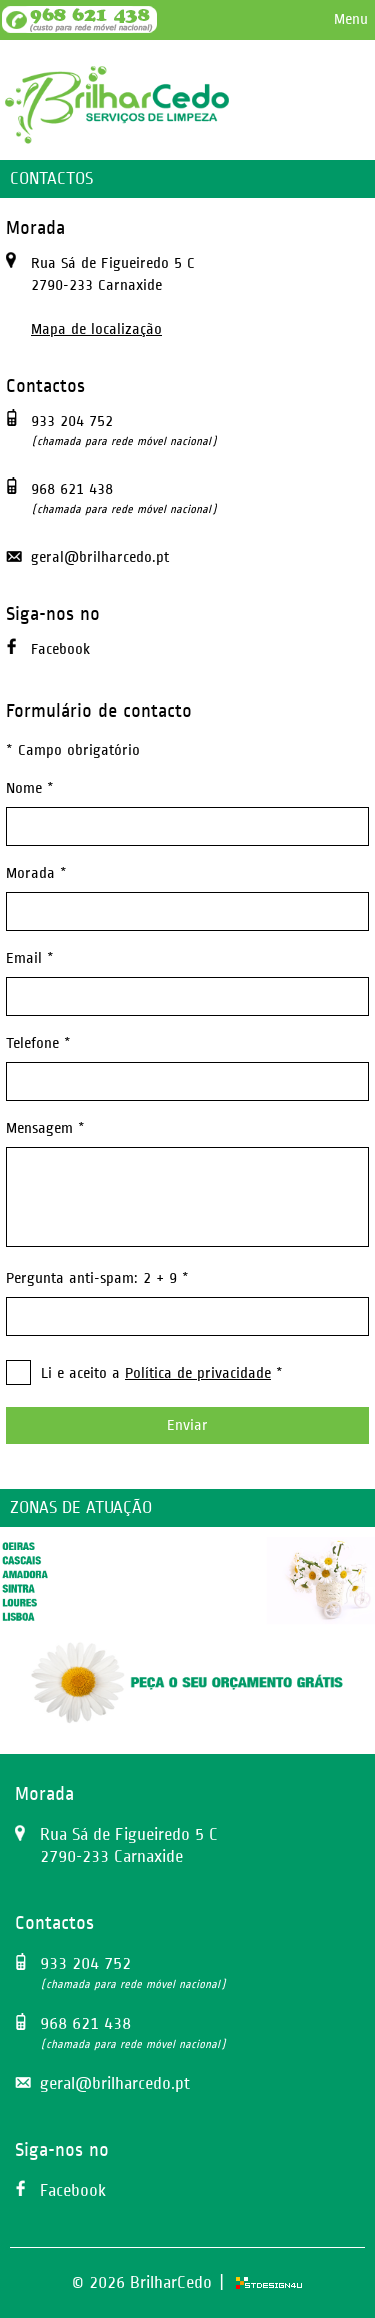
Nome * (30, 788)
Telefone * (38, 1043)
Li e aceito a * (162, 1373)
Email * (30, 958)
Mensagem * (45, 1128)
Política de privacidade (198, 1373)
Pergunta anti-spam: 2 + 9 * (97, 1278)
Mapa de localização (96, 329)
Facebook (60, 649)
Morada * (36, 873)
